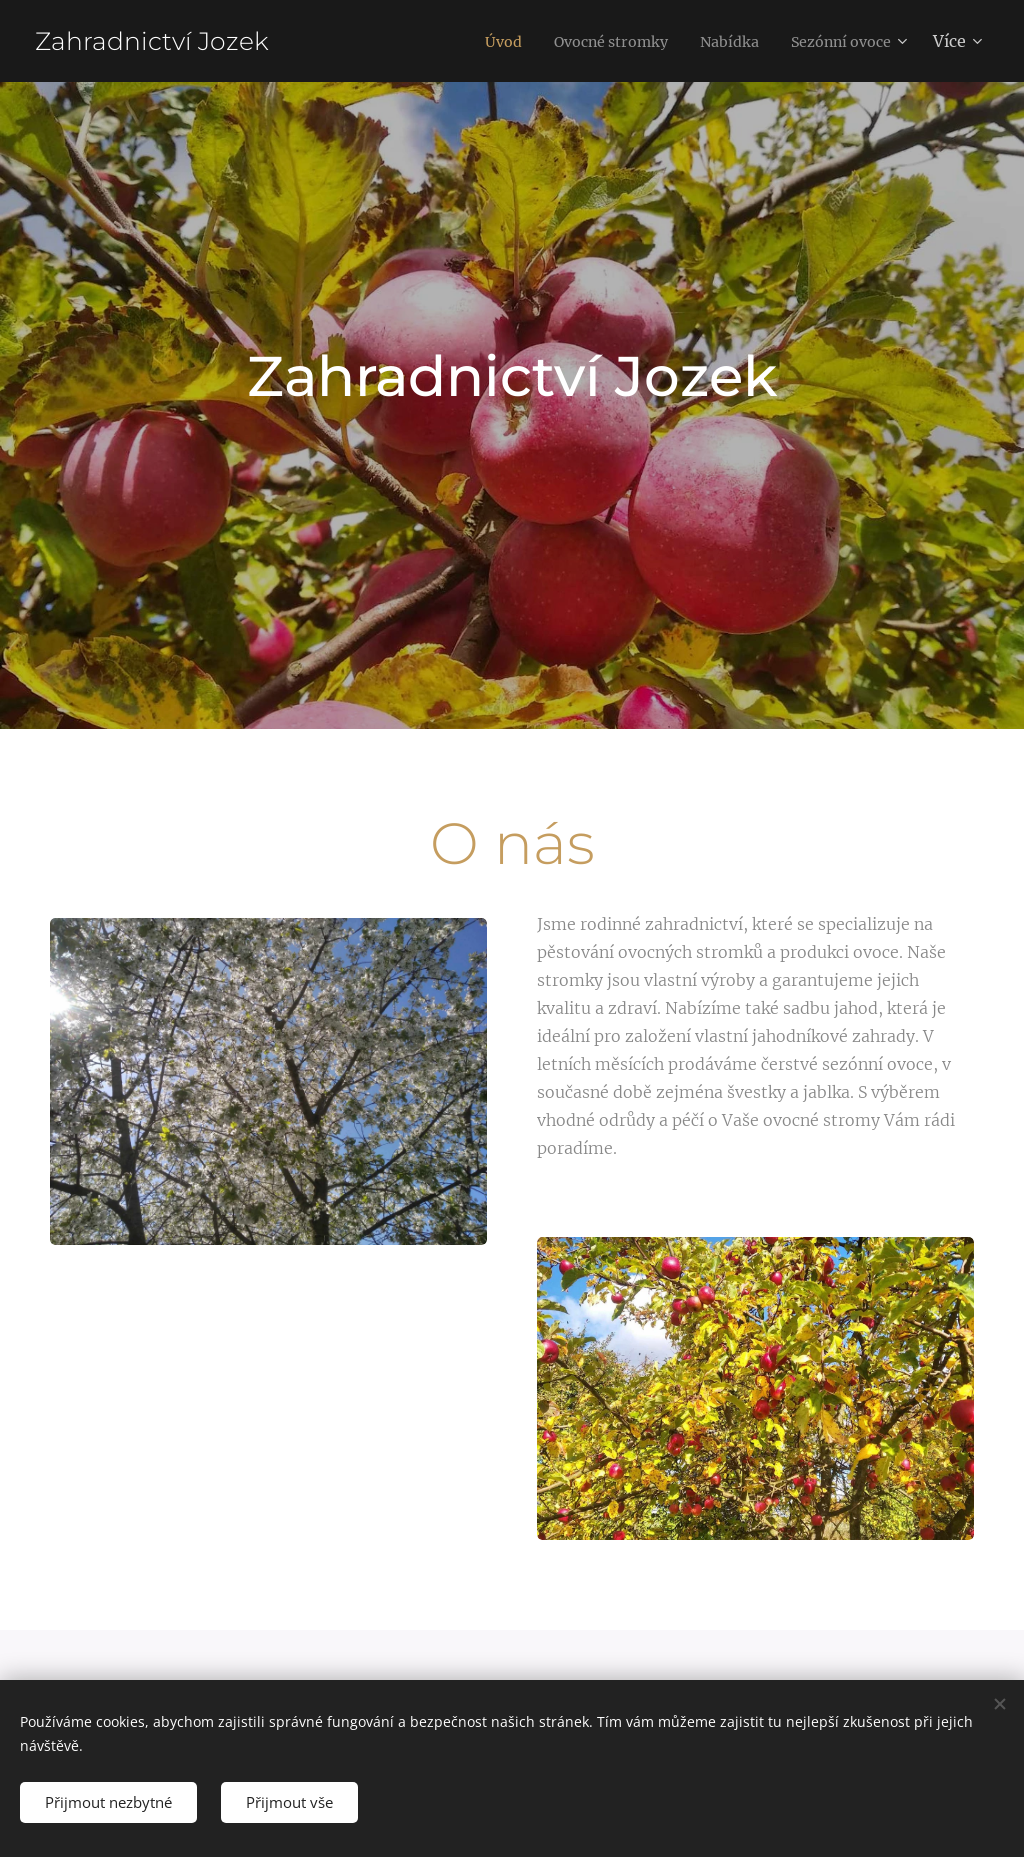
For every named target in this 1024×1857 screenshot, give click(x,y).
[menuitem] (469, 41)
